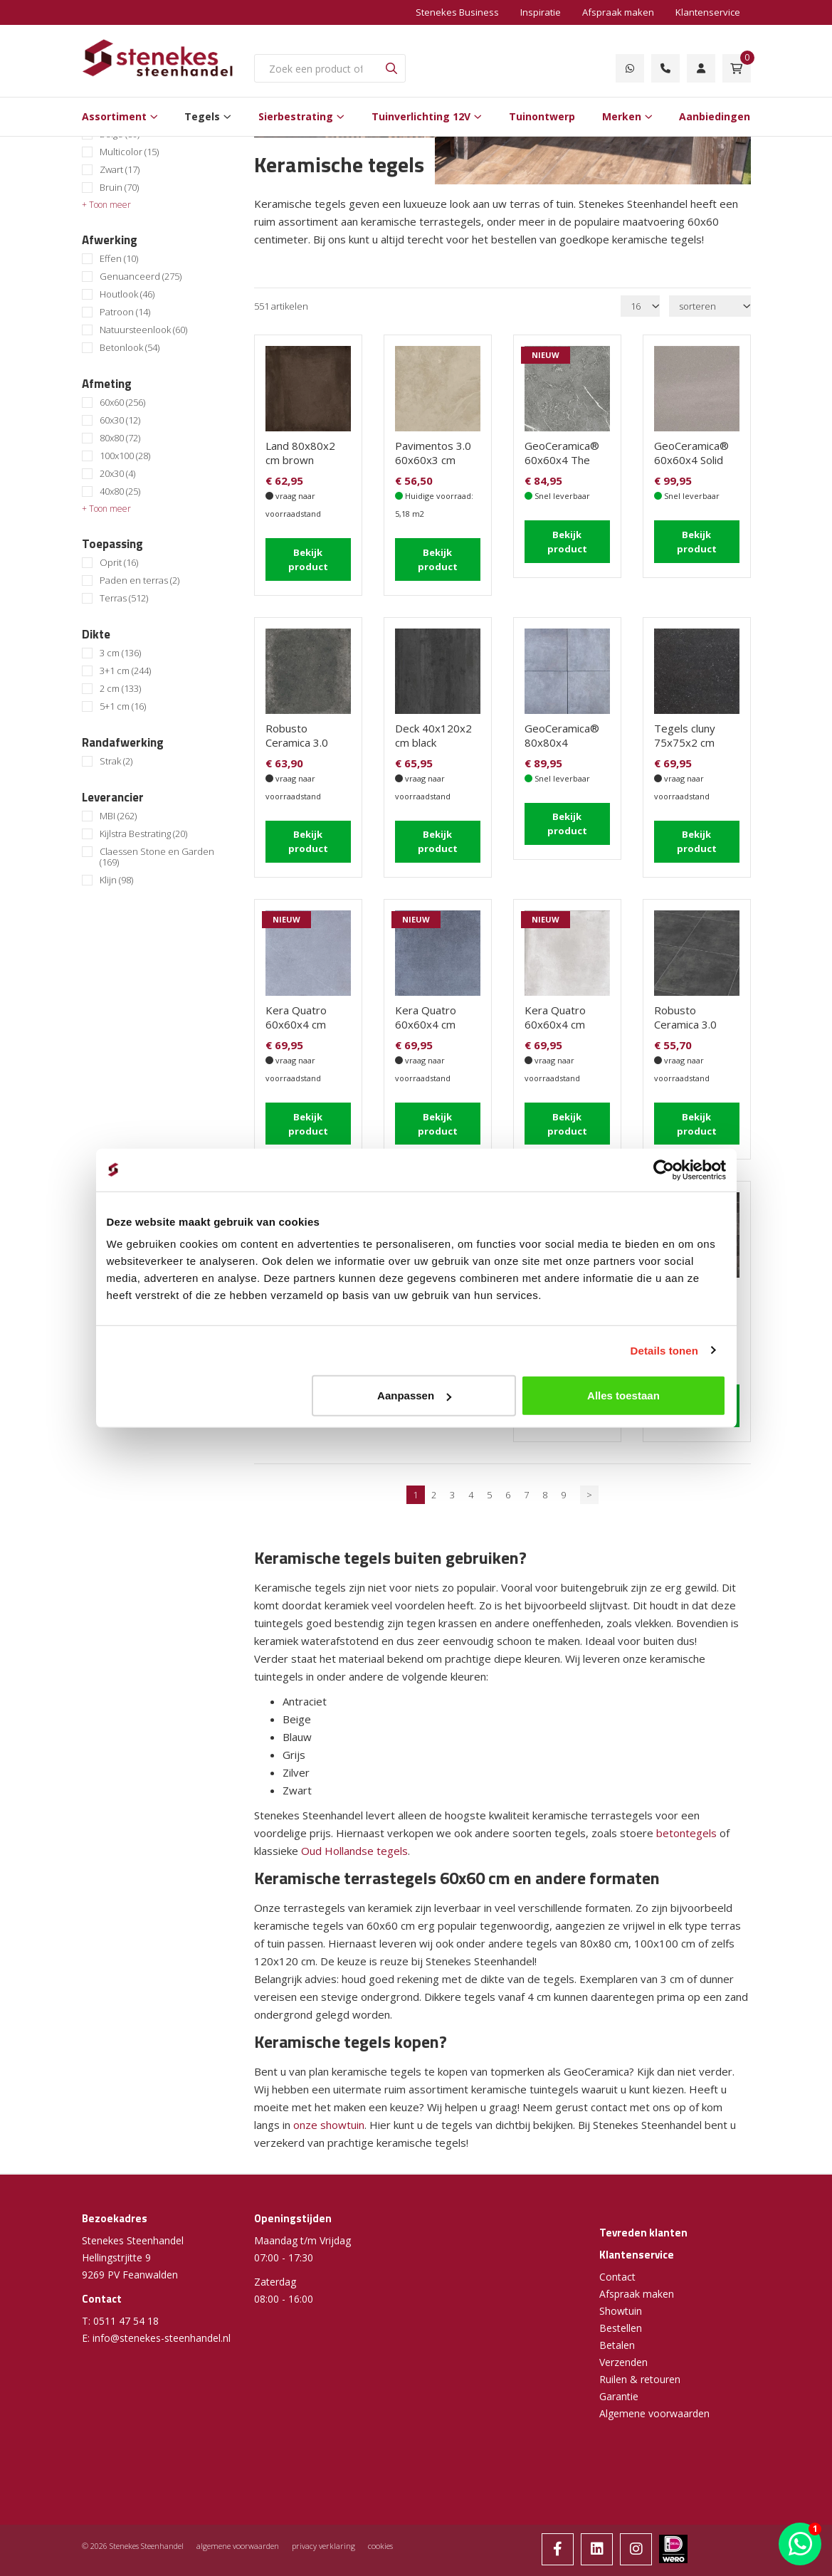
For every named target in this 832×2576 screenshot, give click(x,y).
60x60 (122, 402)
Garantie (618, 2386)
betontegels (688, 1823)
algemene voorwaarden (237, 2535)
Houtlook (127, 294)
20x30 (117, 473)
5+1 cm (123, 706)
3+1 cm (125, 671)
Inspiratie (540, 12)
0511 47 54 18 (126, 2311)
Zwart (119, 169)
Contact (617, 2266)
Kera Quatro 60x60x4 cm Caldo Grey (296, 1019)
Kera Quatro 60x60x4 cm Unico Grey (555, 1019)
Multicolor (129, 152)
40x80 (120, 491)
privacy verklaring (323, 2535)
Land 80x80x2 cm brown (300, 452)
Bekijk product (308, 558)
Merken (621, 116)
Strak (116, 761)
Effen (119, 258)
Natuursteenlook (143, 330)
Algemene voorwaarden (654, 2403)
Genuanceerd (140, 276)
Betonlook (129, 347)
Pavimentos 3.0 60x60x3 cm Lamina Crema (433, 459)
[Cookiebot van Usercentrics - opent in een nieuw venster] (663, 1169)
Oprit (119, 562)
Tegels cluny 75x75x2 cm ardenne (684, 739)
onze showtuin (328, 2115)
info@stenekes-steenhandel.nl (162, 2328)
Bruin (119, 187)
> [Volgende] (589, 1484)
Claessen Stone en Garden (157, 857)
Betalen (617, 2335)
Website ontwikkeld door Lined (416, 2570)
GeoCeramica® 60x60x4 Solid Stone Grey (691, 459)
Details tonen (664, 1350)
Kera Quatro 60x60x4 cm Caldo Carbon (427, 1019)
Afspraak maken (618, 12)
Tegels (202, 116)
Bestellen (620, 2318)
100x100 (125, 456)
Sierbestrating (295, 116)
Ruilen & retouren (639, 2369)
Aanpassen (414, 1395)
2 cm (120, 688)
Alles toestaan (623, 1395)
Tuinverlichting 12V (421, 116)
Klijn (116, 880)
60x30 (120, 420)
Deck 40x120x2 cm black (433, 732)
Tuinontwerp (542, 116)
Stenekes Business (457, 12)
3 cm (120, 653)
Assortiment (114, 116)
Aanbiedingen (714, 116)
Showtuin (620, 2301)
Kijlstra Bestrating (143, 834)
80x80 (120, 438)
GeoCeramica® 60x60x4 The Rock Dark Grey (563, 459)
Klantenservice (707, 12)
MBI (118, 816)
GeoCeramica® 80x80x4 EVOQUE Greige (565, 739)
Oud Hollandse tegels (354, 1841)
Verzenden (623, 2352)
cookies (380, 2535)
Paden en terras (139, 580)
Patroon (125, 312)
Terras (124, 598)
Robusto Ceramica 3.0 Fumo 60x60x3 (302, 739)
